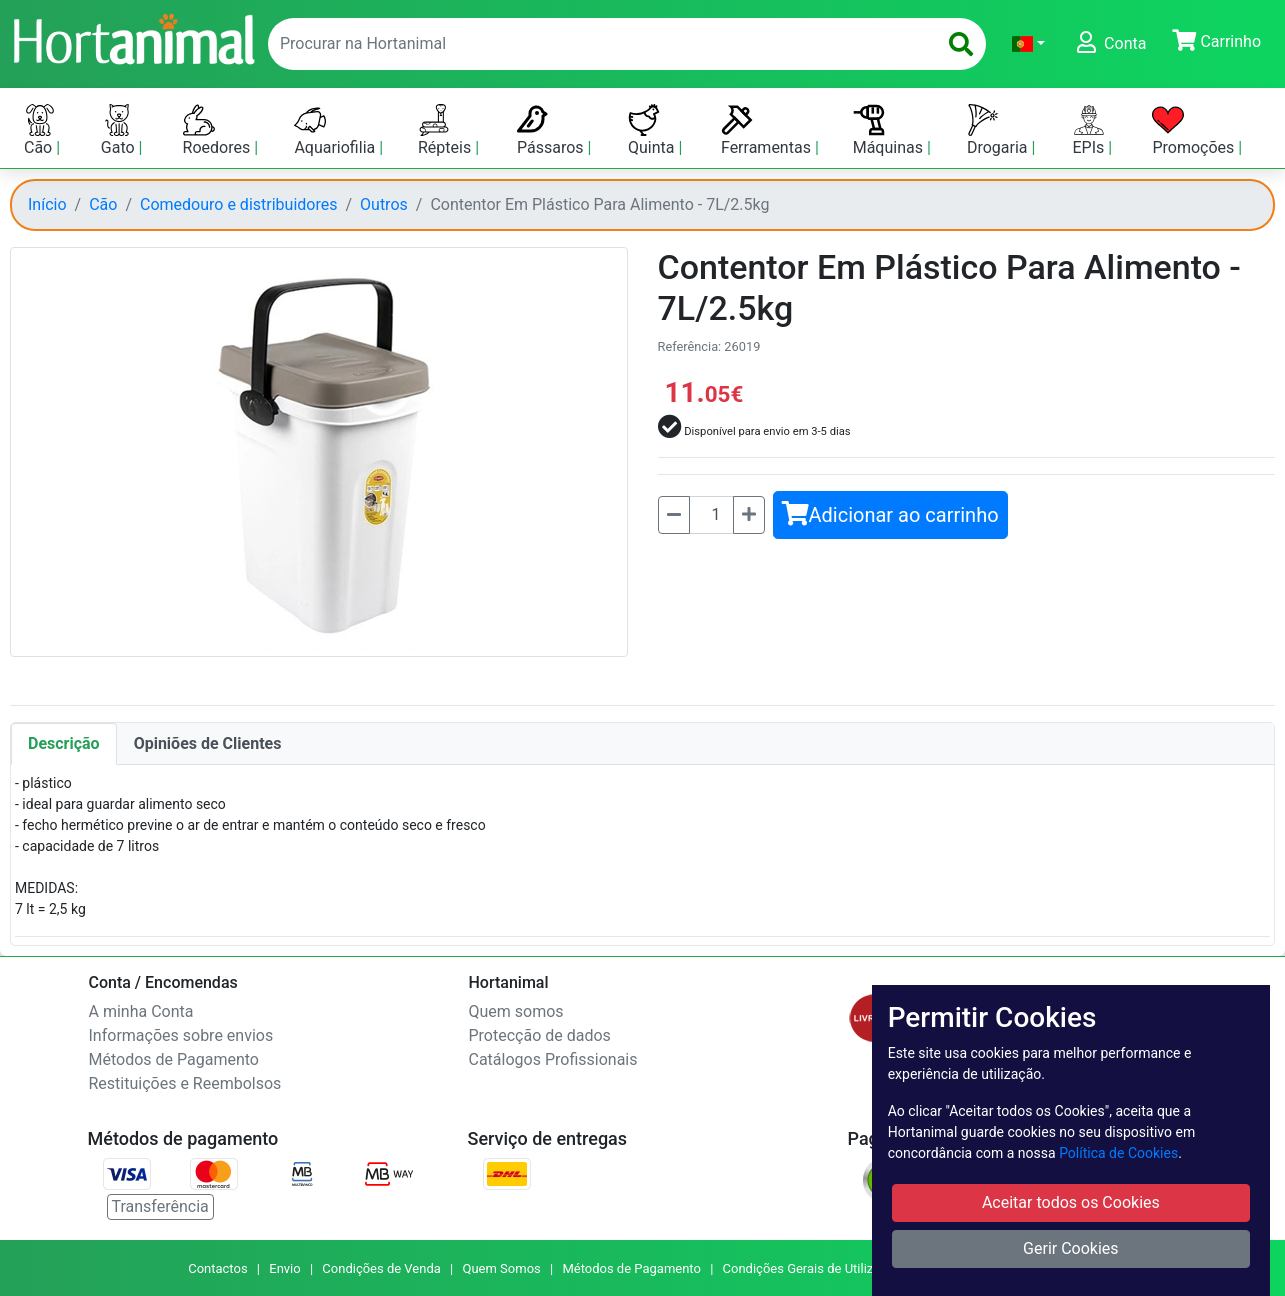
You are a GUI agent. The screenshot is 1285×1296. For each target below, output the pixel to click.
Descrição (64, 743)
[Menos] (674, 515)
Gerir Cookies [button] (1071, 1248)
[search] (961, 44)
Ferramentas (768, 130)
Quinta (653, 130)
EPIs (1091, 130)
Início (47, 204)
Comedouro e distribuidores (238, 204)
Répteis (446, 130)
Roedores (219, 130)
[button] (1028, 44)
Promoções (1195, 130)
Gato (120, 130)
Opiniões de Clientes (208, 743)
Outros (384, 204)
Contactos (217, 1268)
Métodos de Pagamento (174, 1059)
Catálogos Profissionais (553, 1059)
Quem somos (516, 1011)
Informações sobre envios (181, 1035)
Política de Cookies (1118, 1153)
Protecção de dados (540, 1035)
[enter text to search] (598, 44)
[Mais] (749, 515)
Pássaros (552, 130)
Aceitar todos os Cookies (1071, 1202)
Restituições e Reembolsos (185, 1083)
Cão (40, 130)
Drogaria (999, 130)
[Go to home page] (133, 37)
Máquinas (890, 130)
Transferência (160, 1206)
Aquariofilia (336, 130)
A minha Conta (141, 1011)
